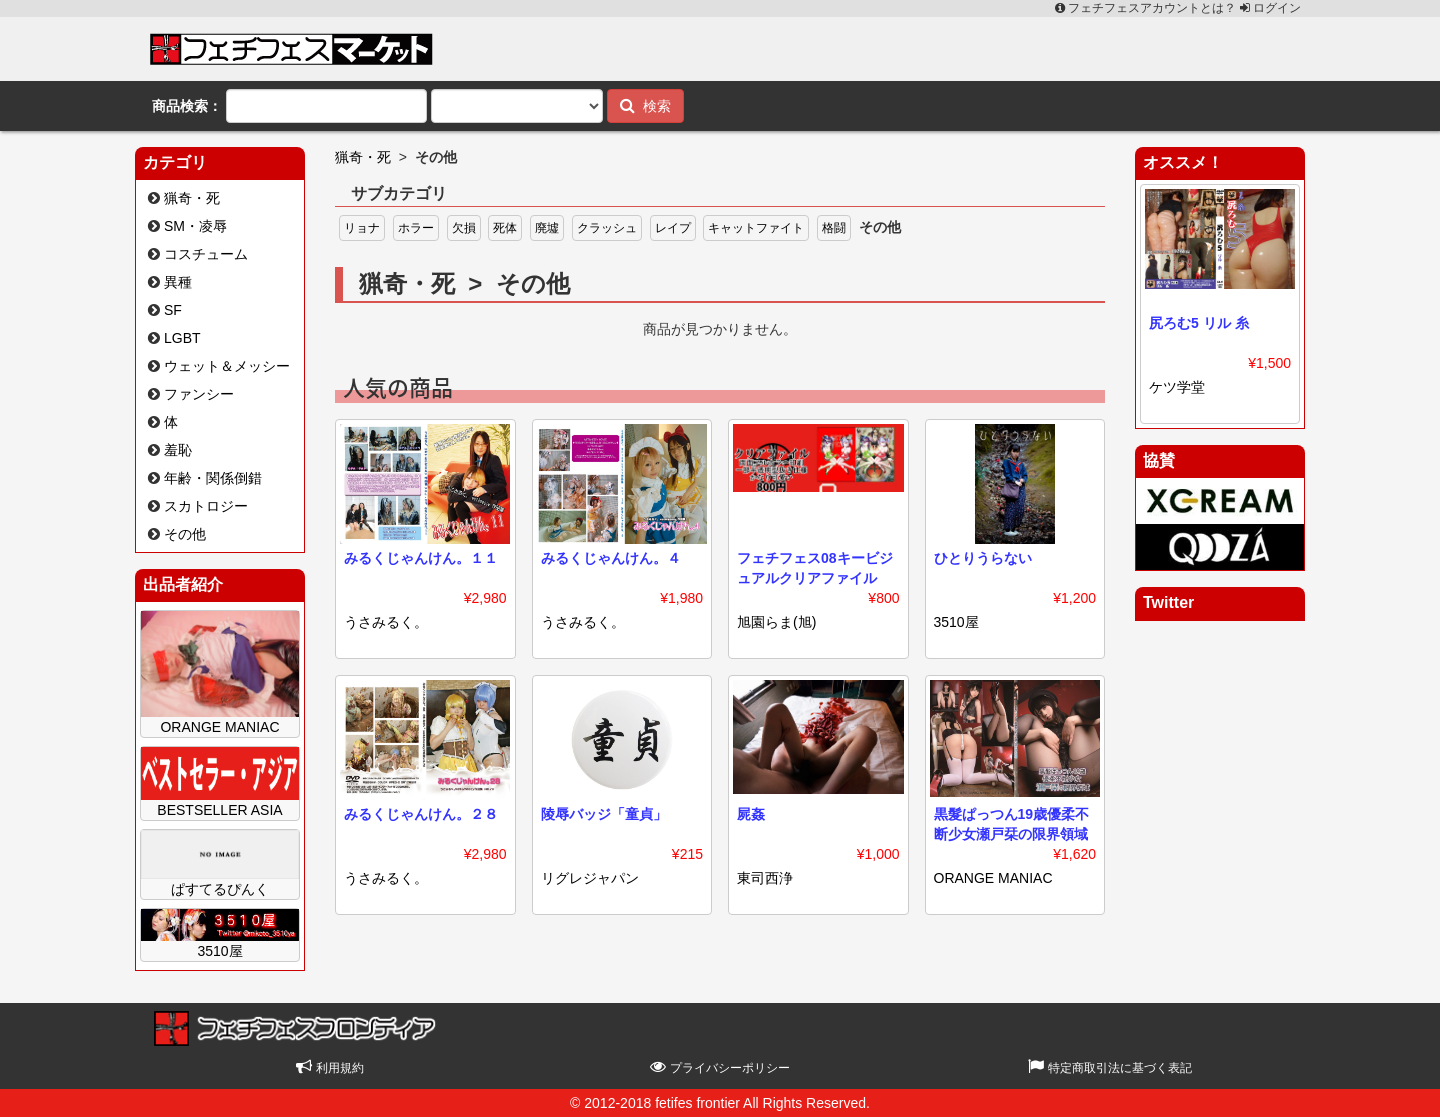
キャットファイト (756, 228)
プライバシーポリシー (719, 1068)
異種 (178, 282)
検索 (645, 105)
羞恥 (178, 450)
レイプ (673, 228)
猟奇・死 (192, 198)
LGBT (182, 338)
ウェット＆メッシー (227, 366)
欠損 (464, 228)
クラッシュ (607, 228)
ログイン (1270, 8)
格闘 (834, 228)
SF (173, 310)
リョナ (362, 228)
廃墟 (547, 228)
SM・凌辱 (195, 226)
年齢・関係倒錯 (213, 478)
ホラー (416, 228)
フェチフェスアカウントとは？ (1147, 8)
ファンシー (199, 394)
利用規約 (329, 1068)
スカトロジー (206, 506)
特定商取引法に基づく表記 (1109, 1068)
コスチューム (206, 254)
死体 (505, 228)
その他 (185, 534)
